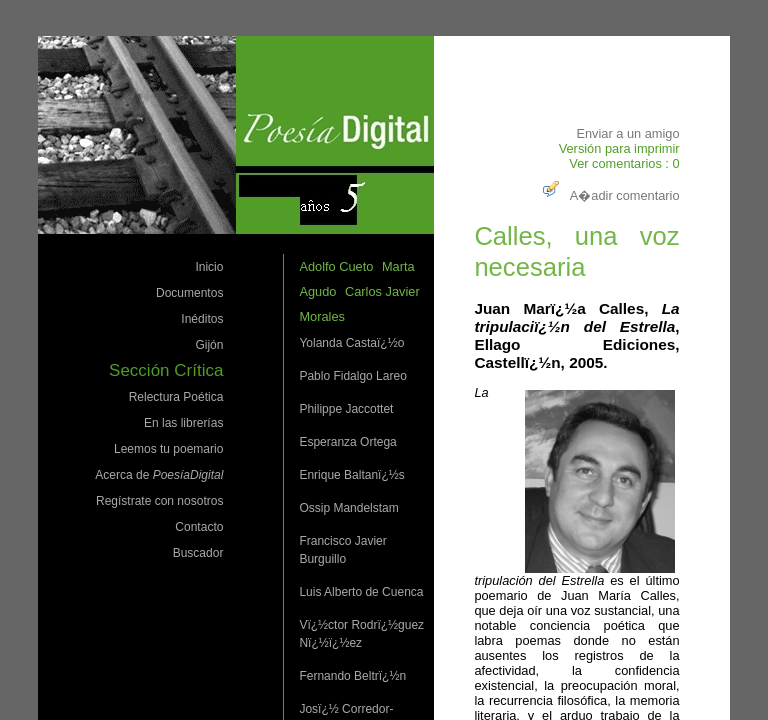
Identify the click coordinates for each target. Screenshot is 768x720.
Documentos (189, 293)
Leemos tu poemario (168, 449)
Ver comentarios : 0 (624, 163)
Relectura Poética (176, 397)
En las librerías (183, 423)
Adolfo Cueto (336, 266)
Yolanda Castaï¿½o (351, 343)
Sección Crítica (166, 370)
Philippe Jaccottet (346, 409)
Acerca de (159, 475)
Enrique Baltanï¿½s (351, 475)
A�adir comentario (609, 195)
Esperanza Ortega (347, 442)
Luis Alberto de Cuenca (361, 592)
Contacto (199, 527)
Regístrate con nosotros (159, 501)
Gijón (209, 345)
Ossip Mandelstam (348, 508)
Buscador (198, 553)
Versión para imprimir (619, 148)
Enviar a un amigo (627, 133)
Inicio (209, 267)
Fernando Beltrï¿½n (352, 676)
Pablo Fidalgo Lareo (352, 376)
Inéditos (202, 319)
